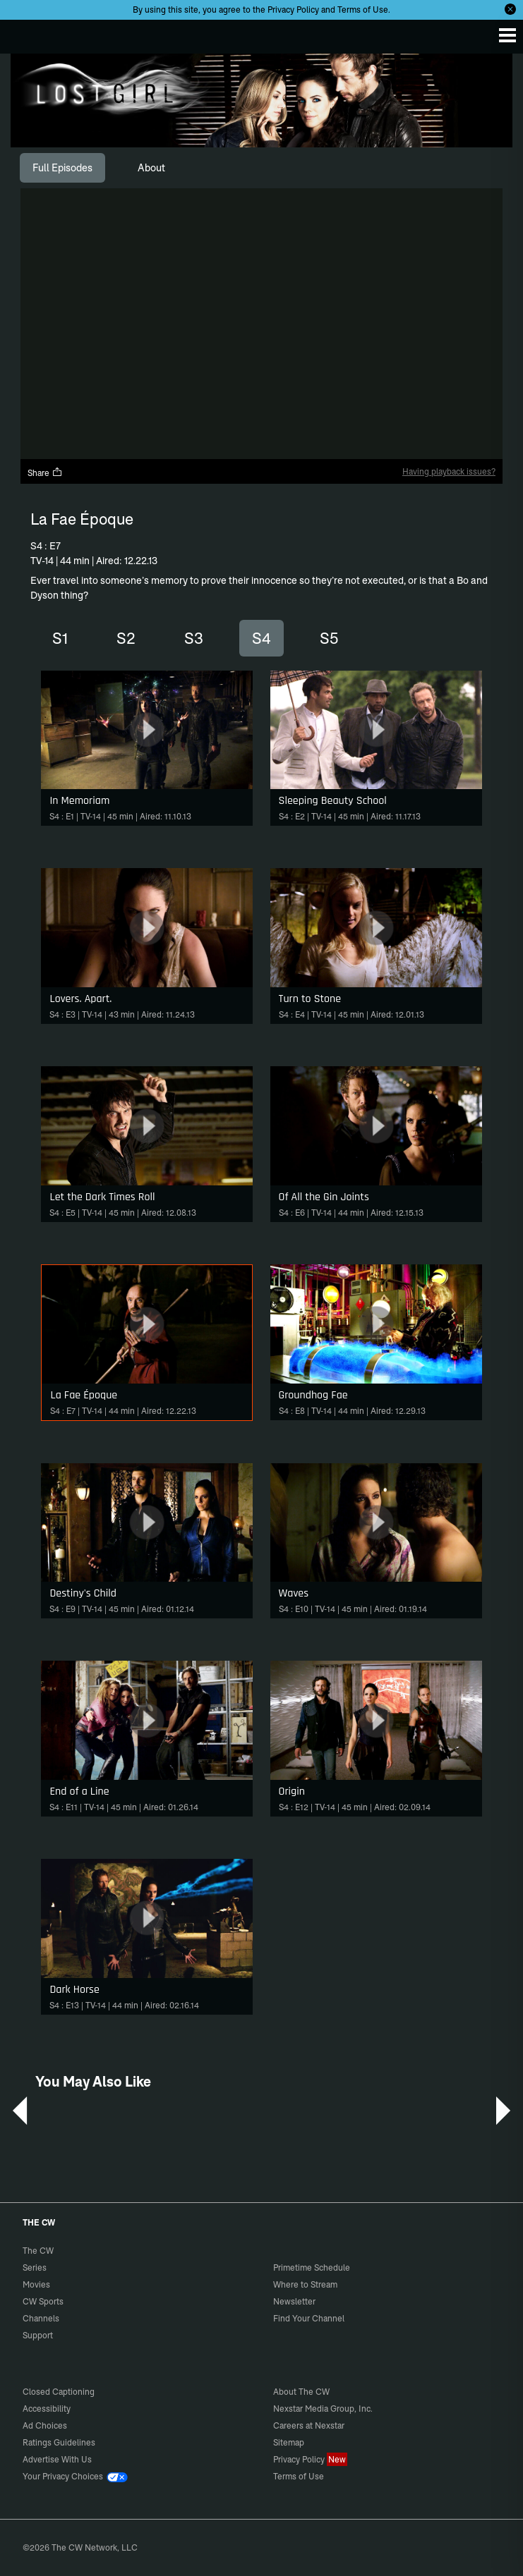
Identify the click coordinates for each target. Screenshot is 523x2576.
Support (38, 2335)
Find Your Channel (308, 2318)
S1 (60, 638)
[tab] (62, 168)
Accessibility (47, 2408)
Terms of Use (362, 9)
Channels (41, 2318)
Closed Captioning (59, 2391)
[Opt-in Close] (510, 9)
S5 (329, 638)
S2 (126, 638)
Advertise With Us (57, 2459)
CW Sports (43, 2301)
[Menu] (507, 35)
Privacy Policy (293, 9)
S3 (193, 638)
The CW (24, 33)
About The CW (301, 2391)
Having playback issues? (448, 471)
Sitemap (288, 2442)
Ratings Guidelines (59, 2442)
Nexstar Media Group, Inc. (323, 2408)
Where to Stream (305, 2284)
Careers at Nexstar (308, 2425)
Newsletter (294, 2301)
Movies (36, 2284)
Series (35, 2267)
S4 (261, 638)
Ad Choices (45, 2425)
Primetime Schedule (311, 2267)
